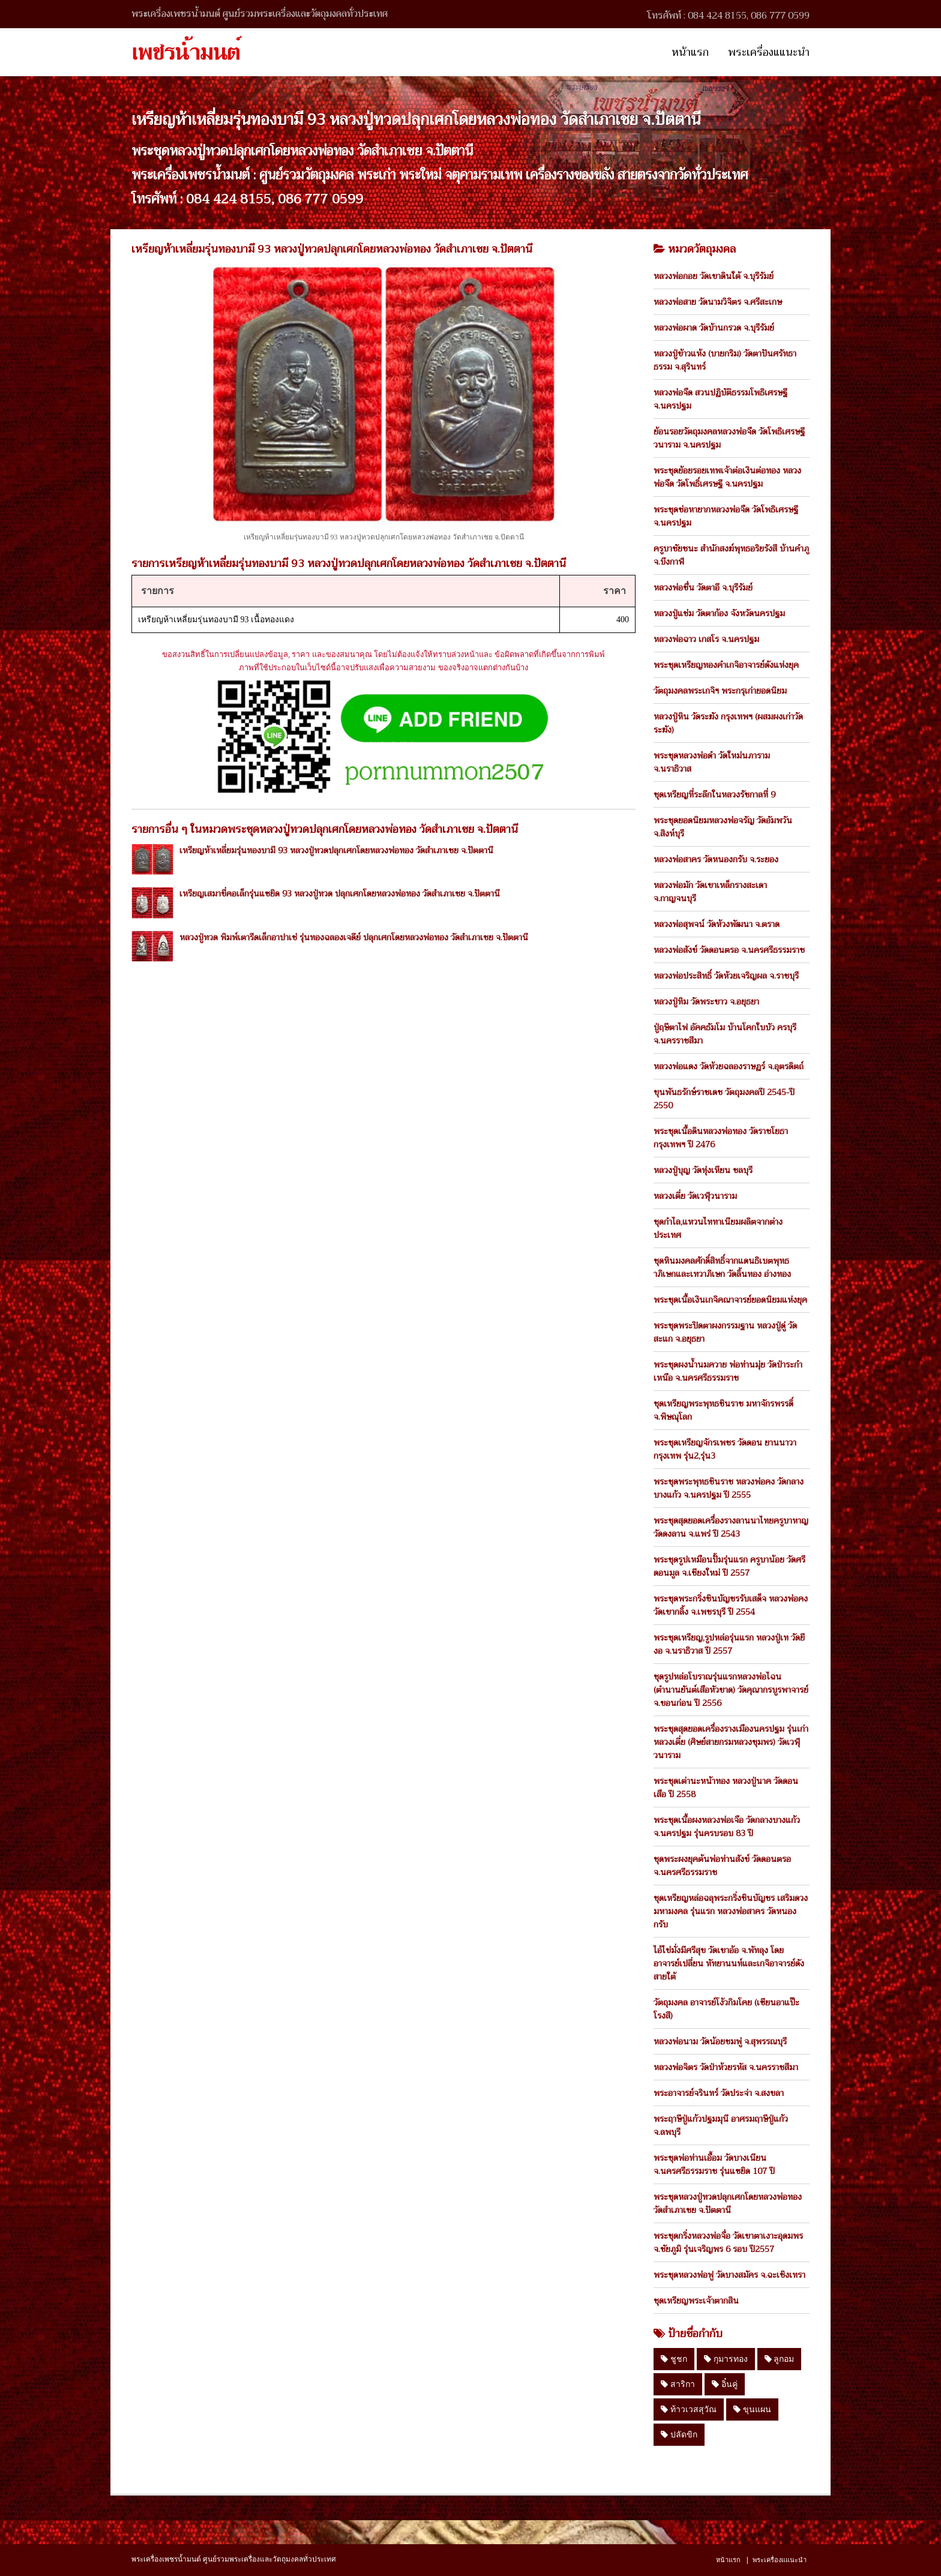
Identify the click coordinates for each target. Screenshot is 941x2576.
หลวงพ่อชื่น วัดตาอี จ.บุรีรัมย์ (703, 587)
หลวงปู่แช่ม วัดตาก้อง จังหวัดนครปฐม (719, 613)
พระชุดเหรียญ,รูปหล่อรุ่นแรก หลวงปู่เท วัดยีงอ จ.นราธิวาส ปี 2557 (729, 1644)
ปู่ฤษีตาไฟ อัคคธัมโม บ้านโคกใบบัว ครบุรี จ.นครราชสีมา (725, 1034)
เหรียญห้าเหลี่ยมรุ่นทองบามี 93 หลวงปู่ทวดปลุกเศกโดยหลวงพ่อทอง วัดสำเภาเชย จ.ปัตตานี (336, 850)
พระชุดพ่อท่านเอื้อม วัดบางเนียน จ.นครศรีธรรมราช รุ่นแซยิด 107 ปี (714, 2164)
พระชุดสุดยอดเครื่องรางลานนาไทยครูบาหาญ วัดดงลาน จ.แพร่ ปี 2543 (731, 1527)
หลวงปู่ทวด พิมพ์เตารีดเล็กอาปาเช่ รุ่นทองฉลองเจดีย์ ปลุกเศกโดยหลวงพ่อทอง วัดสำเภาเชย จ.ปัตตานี (353, 937)
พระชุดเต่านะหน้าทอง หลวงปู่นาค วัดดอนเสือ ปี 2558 (726, 1787)
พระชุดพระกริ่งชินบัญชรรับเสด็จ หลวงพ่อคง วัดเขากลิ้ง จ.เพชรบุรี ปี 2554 (731, 1605)
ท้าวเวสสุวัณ (689, 2409)
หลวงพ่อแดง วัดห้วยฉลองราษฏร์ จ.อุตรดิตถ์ (729, 1066)
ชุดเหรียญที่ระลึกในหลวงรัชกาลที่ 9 (714, 794)
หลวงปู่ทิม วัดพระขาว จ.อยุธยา (706, 1001)
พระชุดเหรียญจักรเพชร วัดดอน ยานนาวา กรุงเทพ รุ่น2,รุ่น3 (725, 1449)
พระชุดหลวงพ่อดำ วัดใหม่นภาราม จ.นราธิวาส (712, 762)
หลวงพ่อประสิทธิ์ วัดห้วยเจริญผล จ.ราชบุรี (726, 975)
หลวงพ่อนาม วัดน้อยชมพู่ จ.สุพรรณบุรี (720, 2041)
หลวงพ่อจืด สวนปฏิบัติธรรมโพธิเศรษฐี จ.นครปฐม (720, 399)
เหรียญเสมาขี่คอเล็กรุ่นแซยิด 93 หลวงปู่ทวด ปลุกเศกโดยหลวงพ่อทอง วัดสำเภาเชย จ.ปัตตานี (339, 893)
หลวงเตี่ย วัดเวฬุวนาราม (695, 1196)
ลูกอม (780, 2359)
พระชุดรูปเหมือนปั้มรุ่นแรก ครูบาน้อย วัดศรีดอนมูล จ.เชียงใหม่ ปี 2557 (729, 1566)
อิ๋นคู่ (725, 2384)
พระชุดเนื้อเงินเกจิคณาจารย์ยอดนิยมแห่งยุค (730, 1300)
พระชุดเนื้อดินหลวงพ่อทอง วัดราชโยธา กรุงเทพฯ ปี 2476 (721, 1137)
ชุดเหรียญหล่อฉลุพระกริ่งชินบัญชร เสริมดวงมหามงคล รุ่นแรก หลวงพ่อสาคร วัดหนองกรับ (731, 1911)
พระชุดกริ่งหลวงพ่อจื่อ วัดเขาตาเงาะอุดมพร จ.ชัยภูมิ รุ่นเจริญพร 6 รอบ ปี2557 (728, 2242)
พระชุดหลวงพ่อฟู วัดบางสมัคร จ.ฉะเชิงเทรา (729, 2275)
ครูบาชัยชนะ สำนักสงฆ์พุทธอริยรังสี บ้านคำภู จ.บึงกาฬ (731, 555)
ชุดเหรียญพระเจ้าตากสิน (696, 2300)
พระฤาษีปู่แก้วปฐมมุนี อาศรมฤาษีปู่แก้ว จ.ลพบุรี (721, 2125)
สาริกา (678, 2384)
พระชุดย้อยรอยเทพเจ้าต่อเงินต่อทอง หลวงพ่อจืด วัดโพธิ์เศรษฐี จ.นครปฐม (727, 477)
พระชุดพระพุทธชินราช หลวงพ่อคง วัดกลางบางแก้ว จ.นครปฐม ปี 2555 (729, 1488)
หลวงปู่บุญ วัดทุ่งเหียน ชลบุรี (703, 1170)
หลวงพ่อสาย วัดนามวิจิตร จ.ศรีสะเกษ (718, 302)
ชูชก (674, 2359)
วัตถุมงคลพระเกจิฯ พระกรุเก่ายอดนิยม (720, 690)
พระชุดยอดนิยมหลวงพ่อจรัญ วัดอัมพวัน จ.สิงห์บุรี (723, 827)
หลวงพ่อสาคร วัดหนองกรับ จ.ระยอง (716, 859)
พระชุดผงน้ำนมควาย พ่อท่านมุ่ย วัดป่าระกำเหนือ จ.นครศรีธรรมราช (728, 1371)
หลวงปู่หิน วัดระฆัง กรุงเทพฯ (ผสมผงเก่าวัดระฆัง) (728, 723)
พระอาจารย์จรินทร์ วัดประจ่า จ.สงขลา (719, 2093)
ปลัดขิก (679, 2434)
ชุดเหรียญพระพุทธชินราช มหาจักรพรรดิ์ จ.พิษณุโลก (723, 1410)
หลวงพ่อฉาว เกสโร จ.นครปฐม (706, 639)
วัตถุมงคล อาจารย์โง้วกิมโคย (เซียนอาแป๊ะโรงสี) (726, 2009)
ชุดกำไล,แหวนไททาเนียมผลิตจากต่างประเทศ (718, 1228)
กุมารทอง (726, 2359)
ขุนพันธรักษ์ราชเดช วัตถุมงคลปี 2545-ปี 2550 (724, 1098)
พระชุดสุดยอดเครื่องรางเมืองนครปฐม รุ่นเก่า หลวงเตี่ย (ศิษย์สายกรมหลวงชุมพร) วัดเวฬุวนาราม (731, 1742)
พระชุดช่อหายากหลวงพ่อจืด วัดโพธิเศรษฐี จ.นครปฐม (726, 516)
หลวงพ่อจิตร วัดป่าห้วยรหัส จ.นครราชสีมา (726, 2067)
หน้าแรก (690, 52)
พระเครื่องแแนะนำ (769, 52)
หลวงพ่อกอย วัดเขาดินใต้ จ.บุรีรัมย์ (714, 276)
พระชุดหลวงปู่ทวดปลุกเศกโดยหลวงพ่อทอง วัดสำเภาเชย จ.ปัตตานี (728, 2203)
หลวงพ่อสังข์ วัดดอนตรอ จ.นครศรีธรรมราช (729, 950)
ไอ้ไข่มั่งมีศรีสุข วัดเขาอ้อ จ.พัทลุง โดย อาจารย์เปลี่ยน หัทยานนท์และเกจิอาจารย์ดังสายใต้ (729, 1963)
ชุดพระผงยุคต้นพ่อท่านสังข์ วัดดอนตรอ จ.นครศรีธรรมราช (722, 1865)
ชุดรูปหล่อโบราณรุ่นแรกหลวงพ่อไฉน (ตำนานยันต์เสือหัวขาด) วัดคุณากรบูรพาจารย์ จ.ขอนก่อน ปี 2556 (731, 1689)
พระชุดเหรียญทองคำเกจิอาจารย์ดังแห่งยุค (726, 665)
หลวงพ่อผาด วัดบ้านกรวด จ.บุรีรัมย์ (714, 327)
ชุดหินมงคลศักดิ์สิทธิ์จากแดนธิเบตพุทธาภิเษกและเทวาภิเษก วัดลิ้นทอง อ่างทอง (722, 1267)
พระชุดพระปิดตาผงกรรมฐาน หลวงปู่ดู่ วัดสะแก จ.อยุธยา (725, 1332)
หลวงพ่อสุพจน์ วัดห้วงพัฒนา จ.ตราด (717, 924)
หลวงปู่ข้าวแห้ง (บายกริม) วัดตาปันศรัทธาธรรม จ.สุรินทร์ (725, 360)
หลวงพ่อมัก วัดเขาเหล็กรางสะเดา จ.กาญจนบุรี (710, 891)
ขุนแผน (752, 2409)
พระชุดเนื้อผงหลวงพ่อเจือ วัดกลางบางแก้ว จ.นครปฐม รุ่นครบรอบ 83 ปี (727, 1826)
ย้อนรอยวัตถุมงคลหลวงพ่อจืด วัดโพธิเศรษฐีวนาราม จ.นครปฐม (729, 438)
